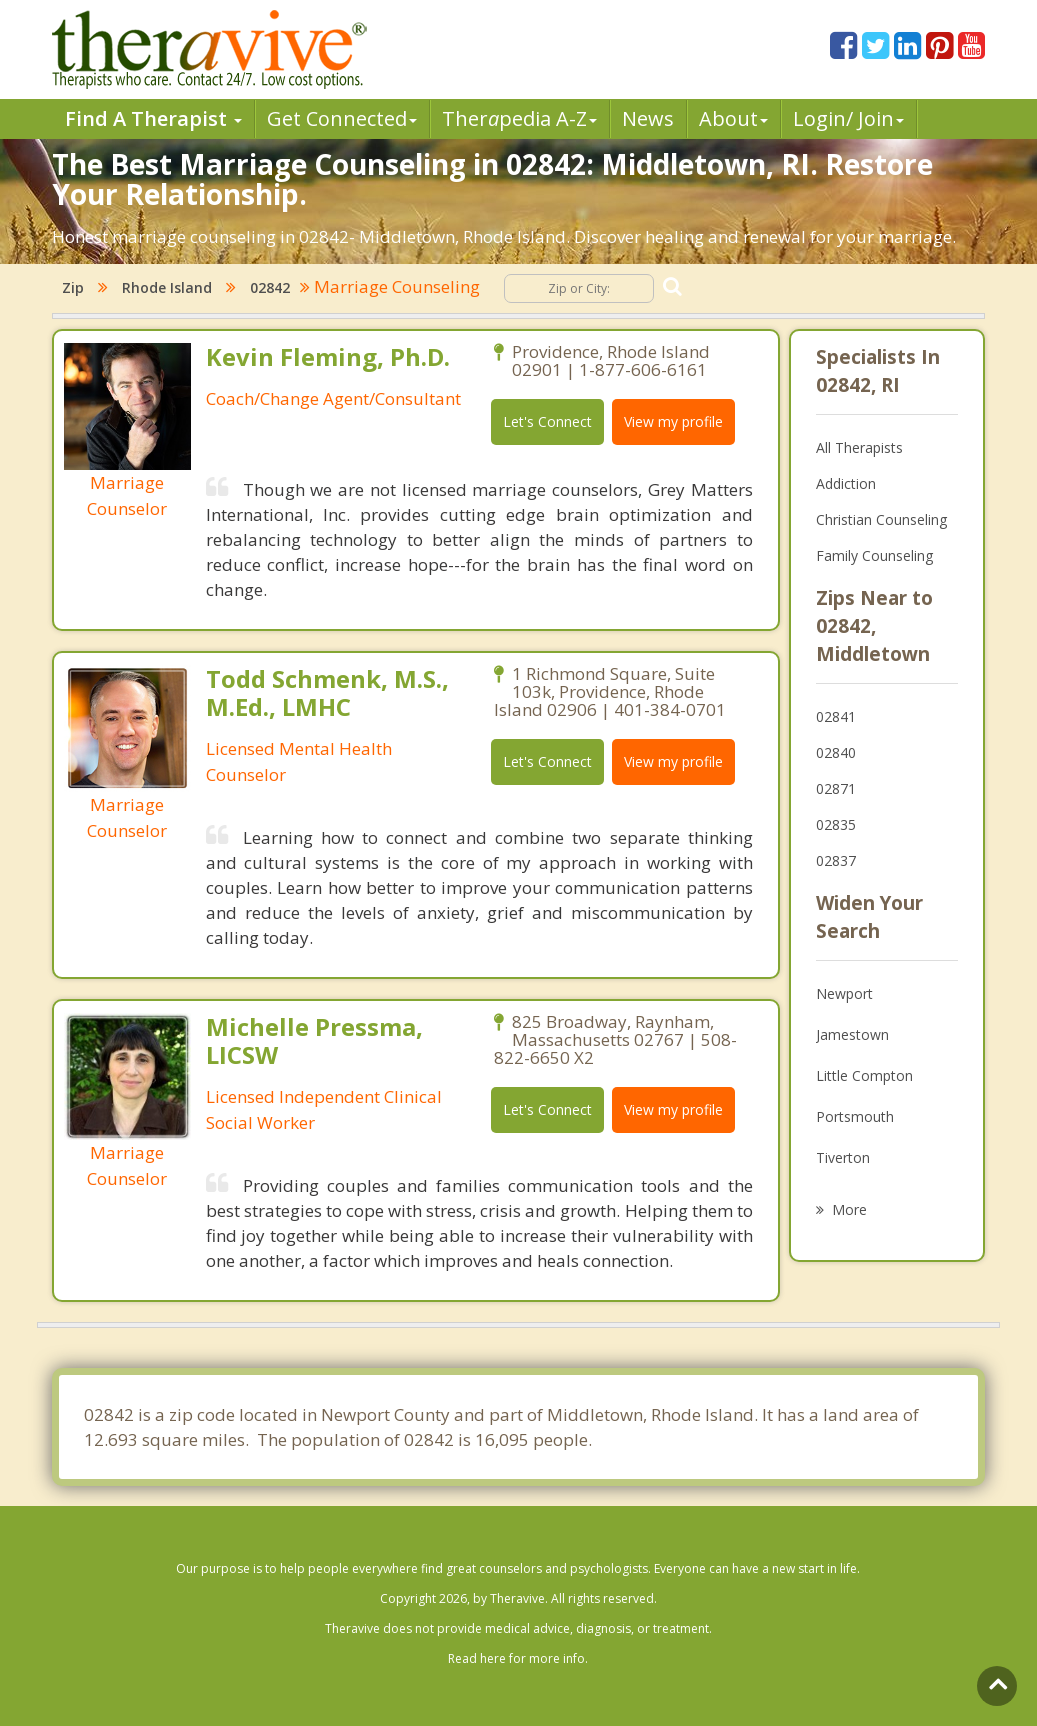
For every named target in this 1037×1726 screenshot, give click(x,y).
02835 (836, 824)
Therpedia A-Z (519, 118)
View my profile (673, 421)
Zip (73, 287)
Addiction (846, 483)
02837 (836, 860)
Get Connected (342, 118)
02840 (836, 752)
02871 (836, 788)
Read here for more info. (518, 1658)
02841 (836, 716)
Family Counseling (874, 555)
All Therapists (859, 447)
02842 (270, 287)
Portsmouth (855, 1116)
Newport (844, 993)
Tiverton (843, 1157)
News (648, 118)
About (733, 118)
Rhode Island (167, 287)
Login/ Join (848, 118)
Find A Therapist (153, 118)
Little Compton (864, 1075)
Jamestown (852, 1034)
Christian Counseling (881, 519)
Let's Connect (547, 421)
